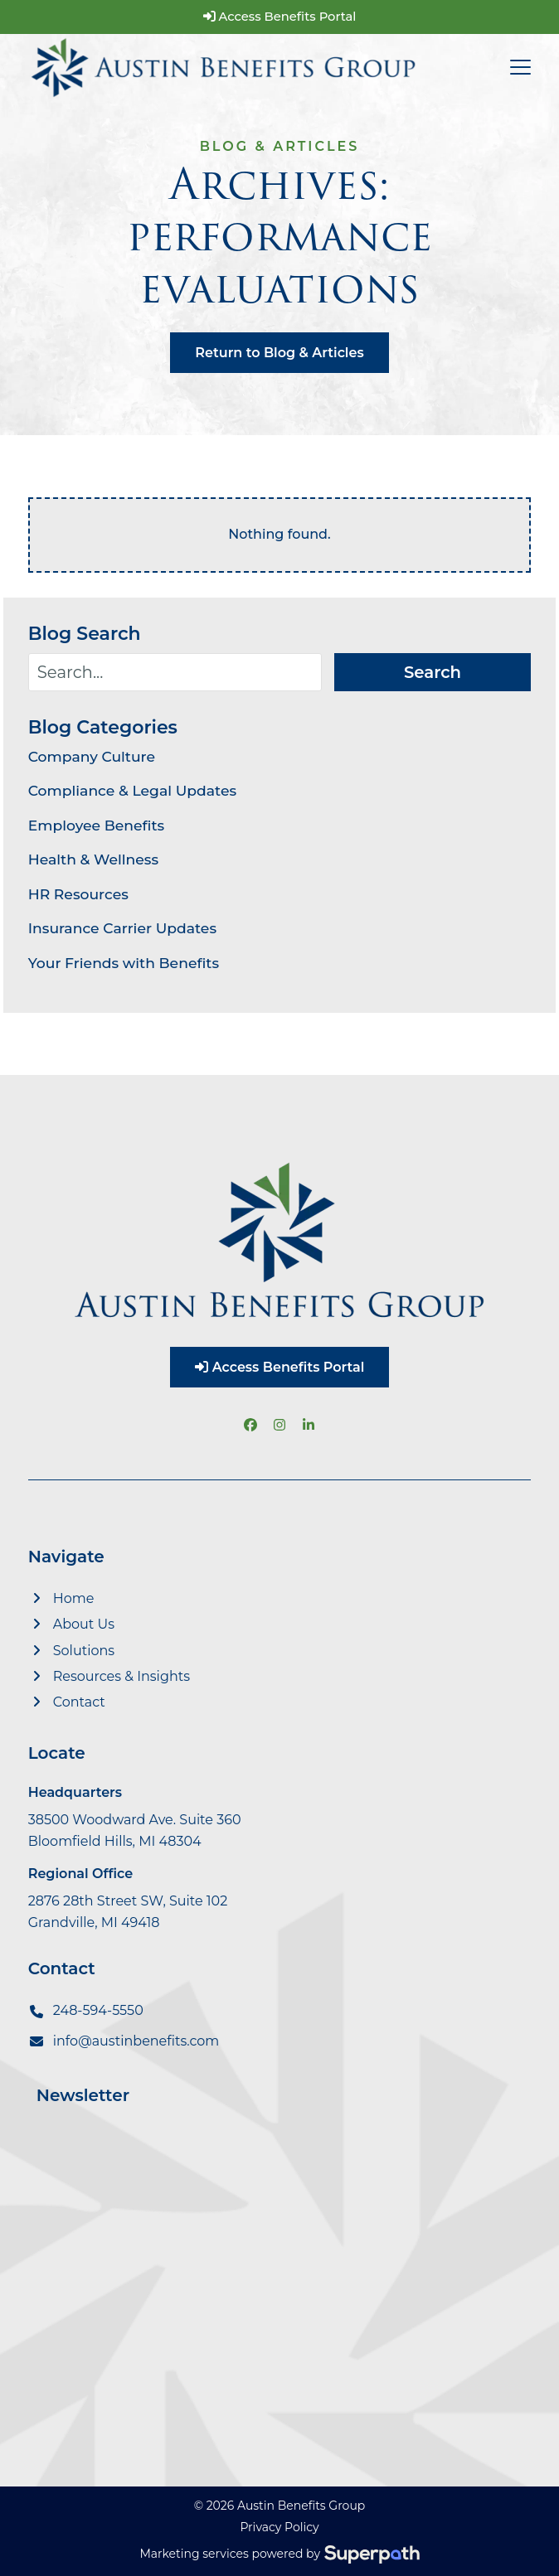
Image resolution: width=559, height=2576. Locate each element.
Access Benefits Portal (280, 16)
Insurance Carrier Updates (122, 928)
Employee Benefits (96, 825)
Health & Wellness (93, 859)
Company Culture (91, 756)
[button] (520, 67)
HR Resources (78, 894)
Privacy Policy (279, 2527)
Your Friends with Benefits (123, 962)
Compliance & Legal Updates (132, 790)
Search (432, 672)
